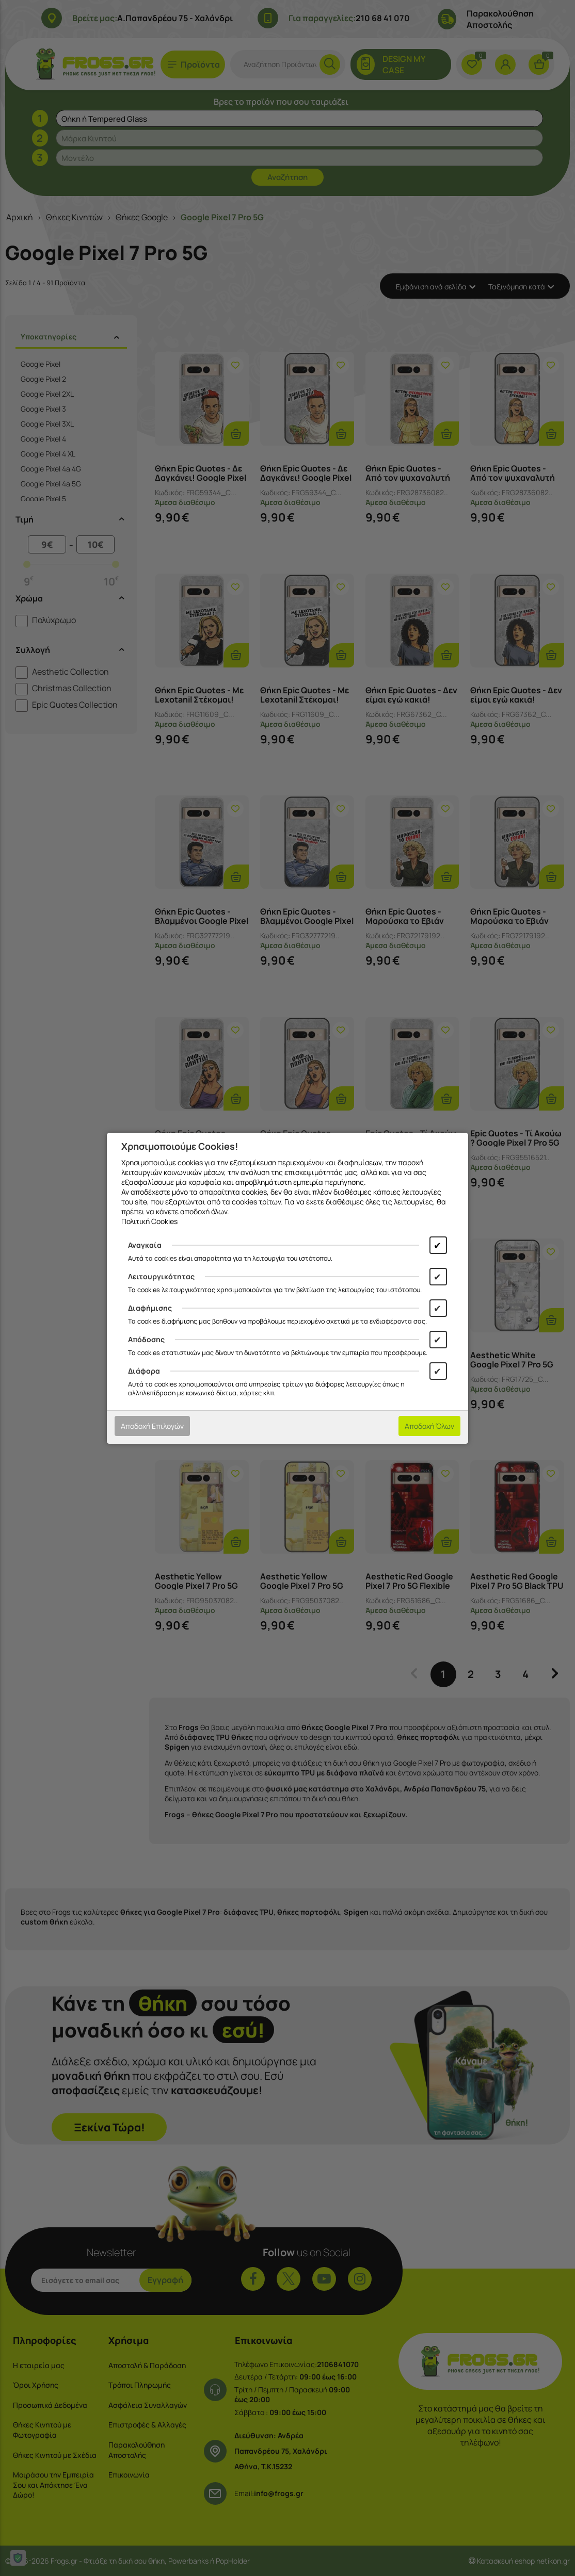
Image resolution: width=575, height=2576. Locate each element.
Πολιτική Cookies (149, 1221)
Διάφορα (144, 1371)
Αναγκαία (145, 1245)
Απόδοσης (146, 1339)
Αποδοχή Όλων (429, 1426)
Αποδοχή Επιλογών (152, 1426)
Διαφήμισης (150, 1308)
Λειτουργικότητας (161, 1276)
